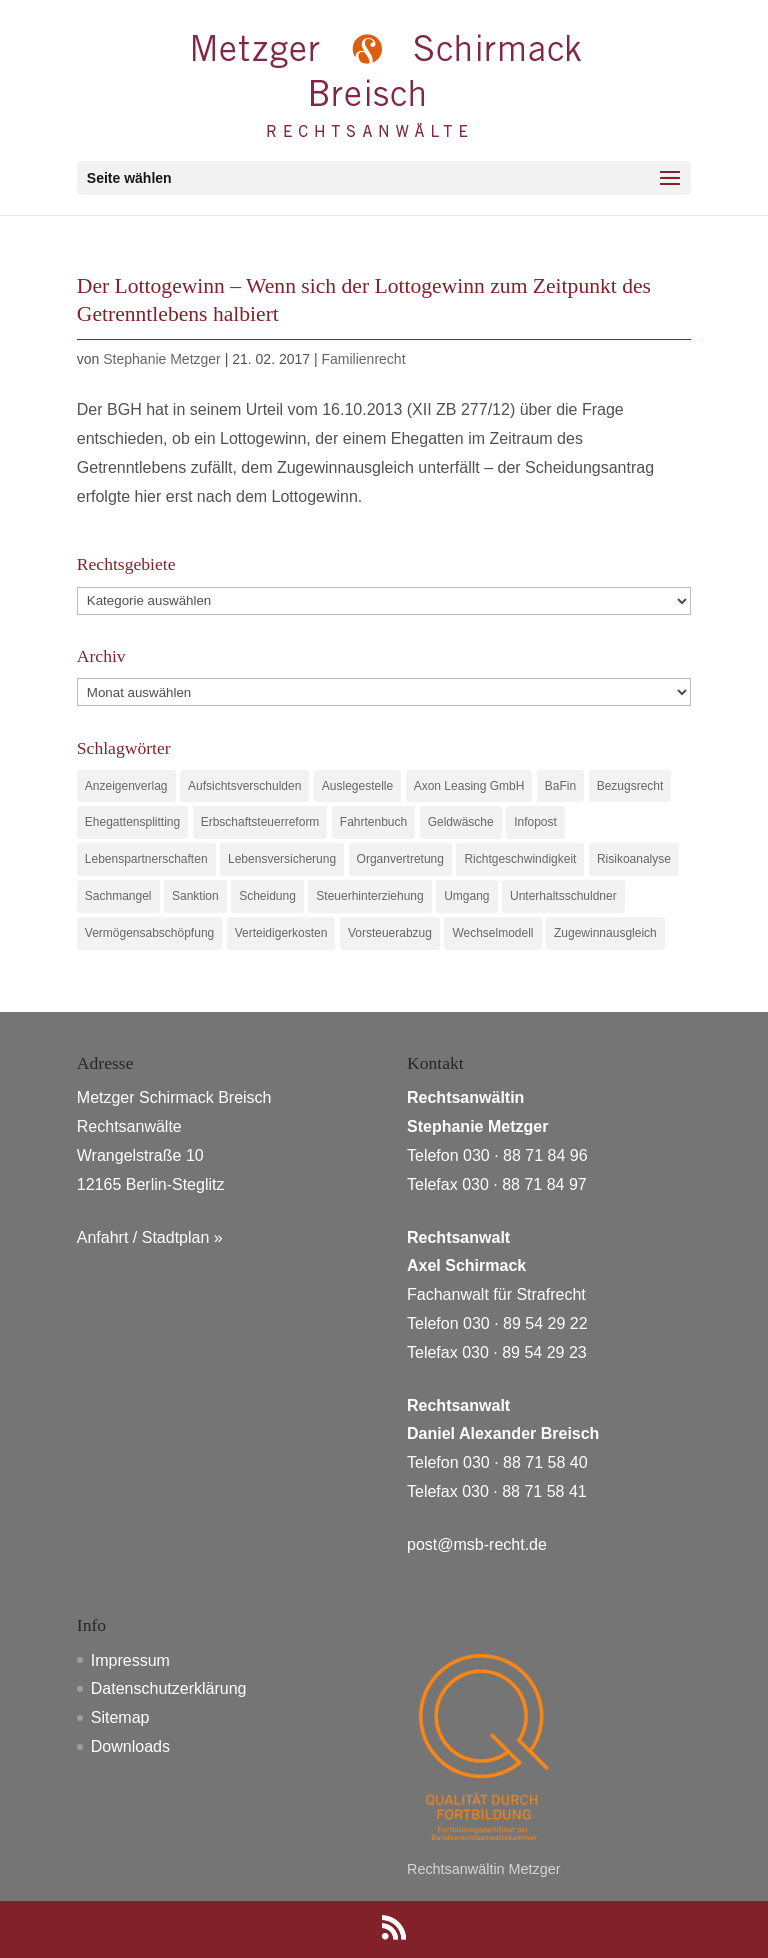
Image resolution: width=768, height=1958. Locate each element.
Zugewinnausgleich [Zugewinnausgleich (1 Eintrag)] (605, 933)
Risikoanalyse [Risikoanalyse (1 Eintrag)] (634, 859)
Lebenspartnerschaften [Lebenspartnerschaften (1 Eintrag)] (146, 859)
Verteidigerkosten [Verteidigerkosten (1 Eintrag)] (281, 933)
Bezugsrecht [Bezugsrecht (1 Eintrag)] (630, 786)
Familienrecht (364, 359)
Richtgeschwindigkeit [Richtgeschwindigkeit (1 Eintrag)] (520, 859)
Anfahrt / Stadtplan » (150, 1237)
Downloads (130, 1746)
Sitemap (120, 1717)
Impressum (130, 1660)
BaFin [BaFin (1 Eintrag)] (560, 786)
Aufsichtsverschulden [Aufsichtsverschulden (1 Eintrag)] (244, 786)
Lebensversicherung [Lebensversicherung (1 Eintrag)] (282, 859)
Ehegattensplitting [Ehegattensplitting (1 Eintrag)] (132, 822)
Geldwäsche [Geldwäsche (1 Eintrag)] (461, 822)
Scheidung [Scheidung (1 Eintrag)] (267, 896)
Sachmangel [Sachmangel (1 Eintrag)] (118, 896)
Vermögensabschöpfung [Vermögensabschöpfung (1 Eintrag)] (149, 933)
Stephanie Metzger (162, 359)
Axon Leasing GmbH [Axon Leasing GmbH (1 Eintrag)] (469, 786)
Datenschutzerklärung (169, 1688)
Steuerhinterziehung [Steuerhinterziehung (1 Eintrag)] (369, 896)
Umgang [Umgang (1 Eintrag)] (466, 896)
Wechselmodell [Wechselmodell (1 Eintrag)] (492, 933)
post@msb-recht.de (477, 1544)
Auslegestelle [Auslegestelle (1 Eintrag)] (357, 786)
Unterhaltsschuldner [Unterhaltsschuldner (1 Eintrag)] (563, 896)
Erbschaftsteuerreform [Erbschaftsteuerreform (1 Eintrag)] (260, 822)
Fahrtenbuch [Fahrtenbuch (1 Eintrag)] (373, 822)
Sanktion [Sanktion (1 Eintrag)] (195, 896)
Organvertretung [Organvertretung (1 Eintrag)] (400, 859)
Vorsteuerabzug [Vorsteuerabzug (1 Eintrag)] (390, 933)
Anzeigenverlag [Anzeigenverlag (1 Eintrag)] (126, 786)
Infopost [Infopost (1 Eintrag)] (535, 822)
